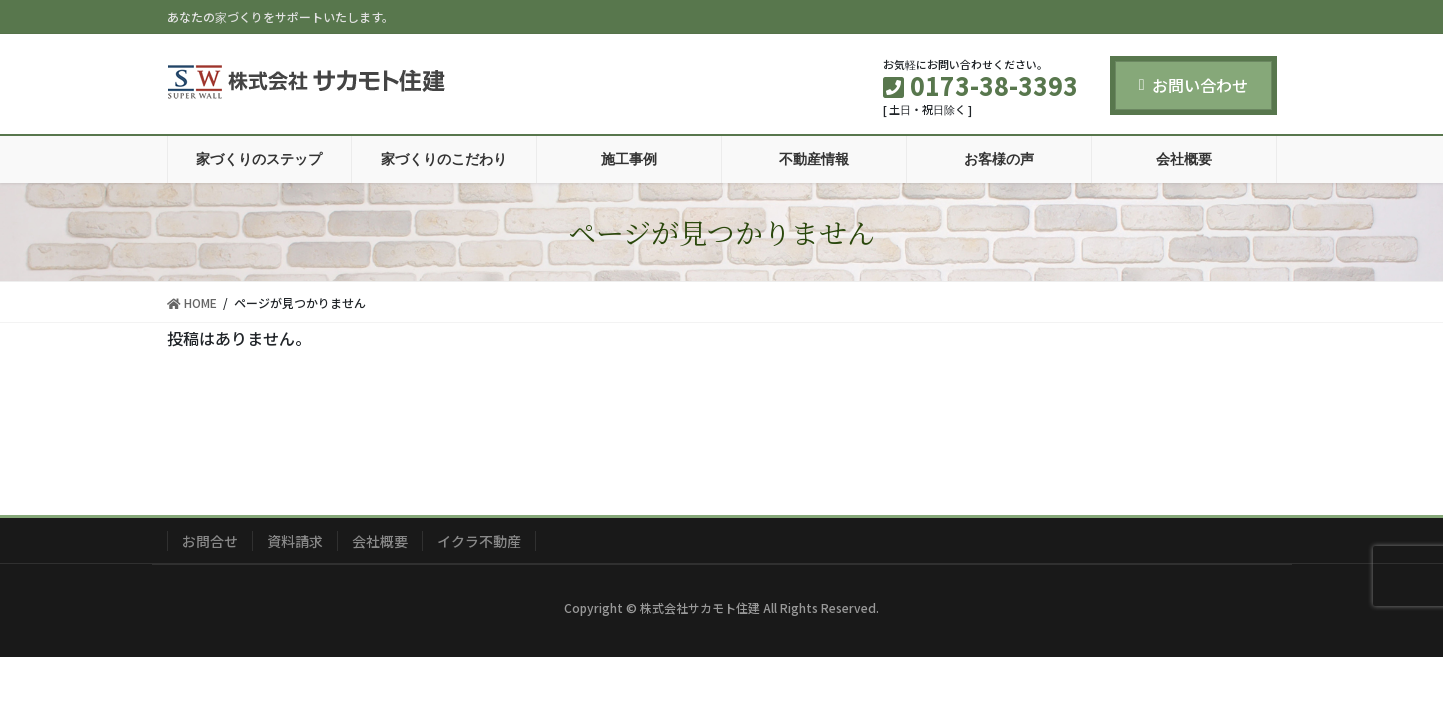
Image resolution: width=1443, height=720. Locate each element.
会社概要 (380, 541)
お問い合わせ (1193, 85)
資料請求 (295, 541)
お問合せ (210, 541)
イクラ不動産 (479, 541)
